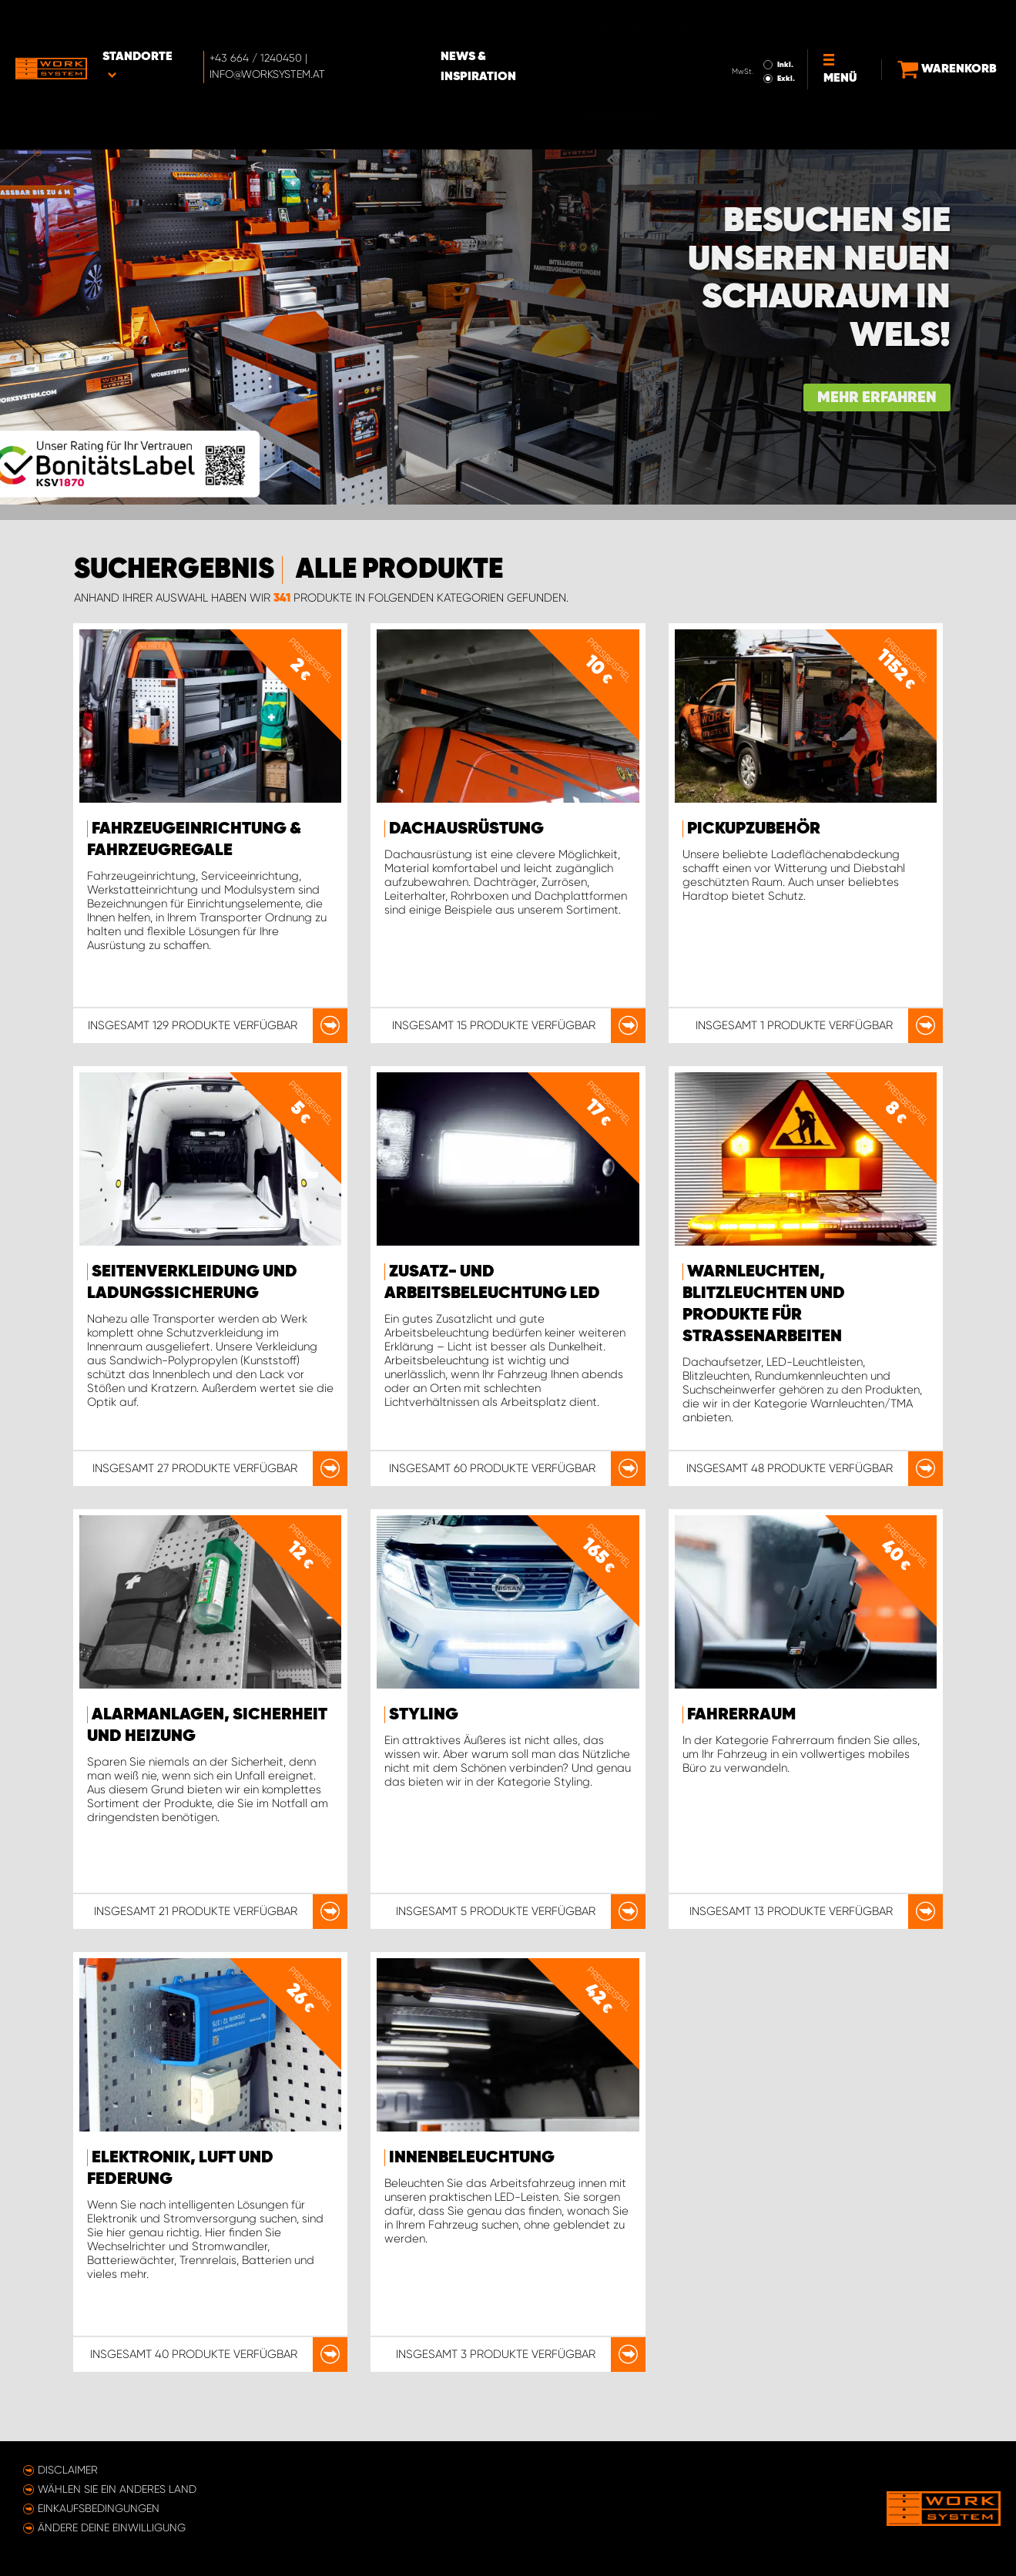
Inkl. (765, 21)
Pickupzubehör (753, 828)
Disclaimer (68, 2470)
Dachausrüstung (466, 828)
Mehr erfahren (877, 398)
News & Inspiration (531, 24)
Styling (423, 1714)
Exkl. (766, 35)
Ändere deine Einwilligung (112, 2527)
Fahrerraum (741, 1714)
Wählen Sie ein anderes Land (117, 2489)
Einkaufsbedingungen (98, 2508)
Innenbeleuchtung (472, 2157)
